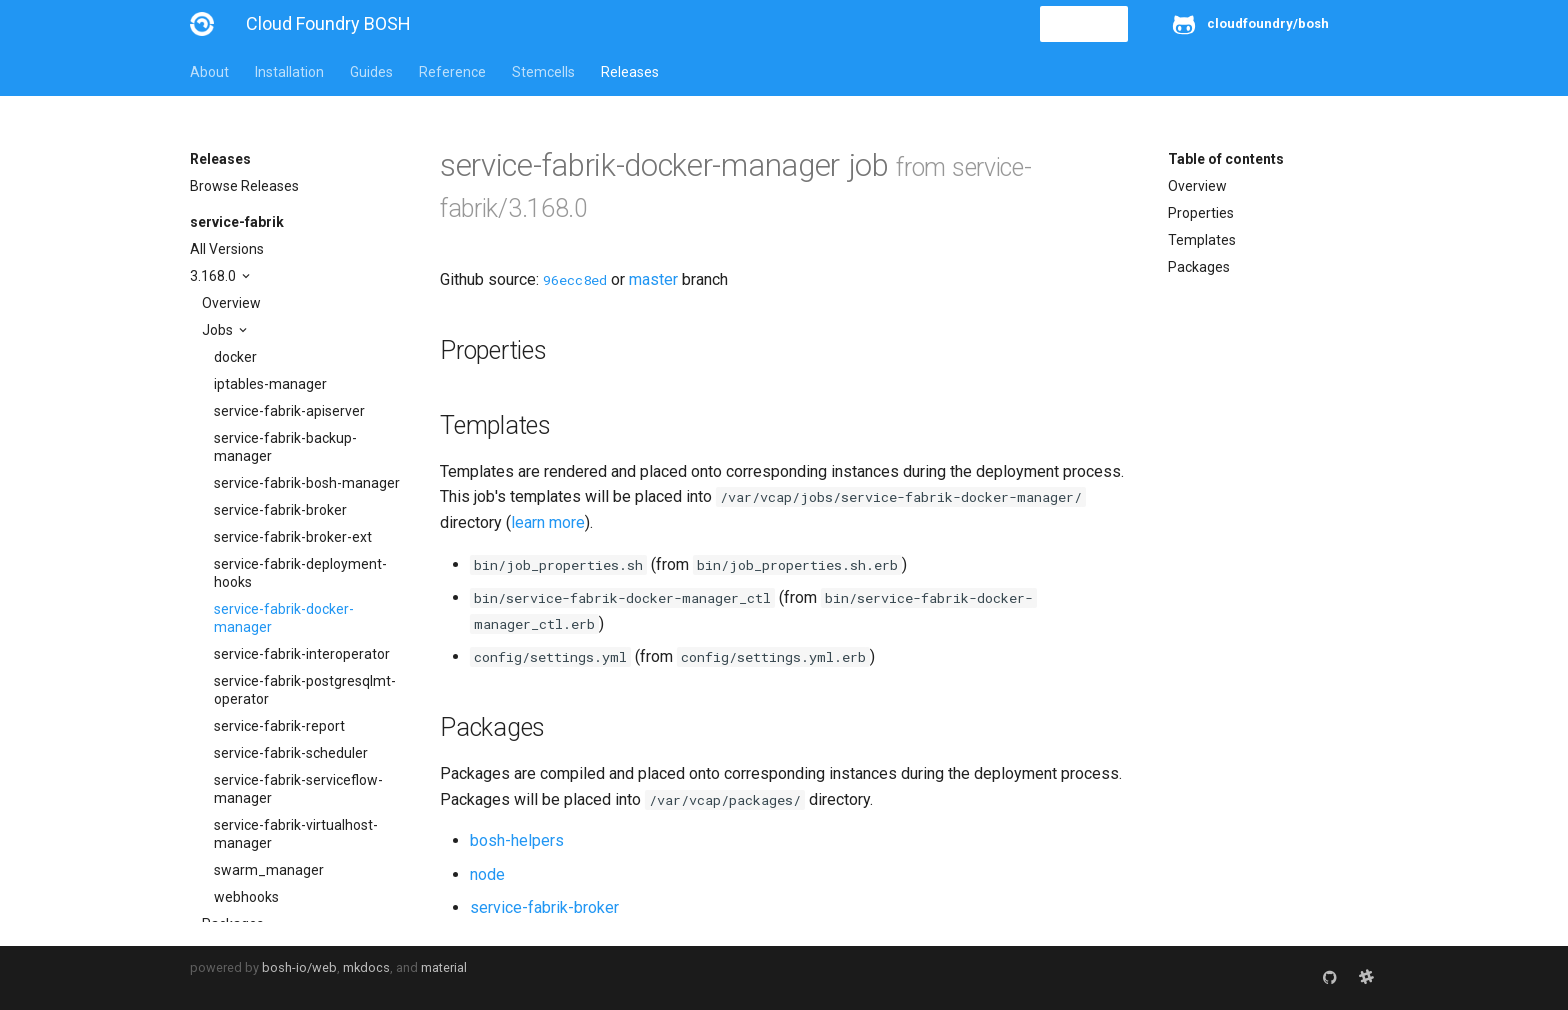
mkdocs (366, 967)
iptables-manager (270, 384)
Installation (289, 72)
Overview (231, 303)
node (487, 874)
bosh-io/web (299, 967)
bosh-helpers (517, 840)
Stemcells (543, 72)
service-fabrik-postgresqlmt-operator (305, 690)
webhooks (246, 897)
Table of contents (1226, 159)
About (209, 72)
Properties (1201, 213)
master (653, 279)
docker (235, 357)
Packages (1199, 267)
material (444, 967)
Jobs (219, 330)
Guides (371, 72)
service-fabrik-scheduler (291, 753)
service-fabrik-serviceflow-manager (298, 789)
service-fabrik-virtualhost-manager (296, 834)
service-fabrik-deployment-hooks (300, 573)
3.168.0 (214, 276)
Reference (452, 72)
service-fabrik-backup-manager (285, 447)
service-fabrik (237, 222)
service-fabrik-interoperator (302, 654)
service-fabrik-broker (280, 510)
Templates (1202, 240)
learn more (548, 522)
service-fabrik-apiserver (289, 411)
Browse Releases (244, 186)
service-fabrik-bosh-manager (307, 483)
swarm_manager (269, 870)
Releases (630, 72)
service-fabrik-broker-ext (293, 537)
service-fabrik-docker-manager (284, 618)
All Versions (227, 249)
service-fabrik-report (279, 726)
